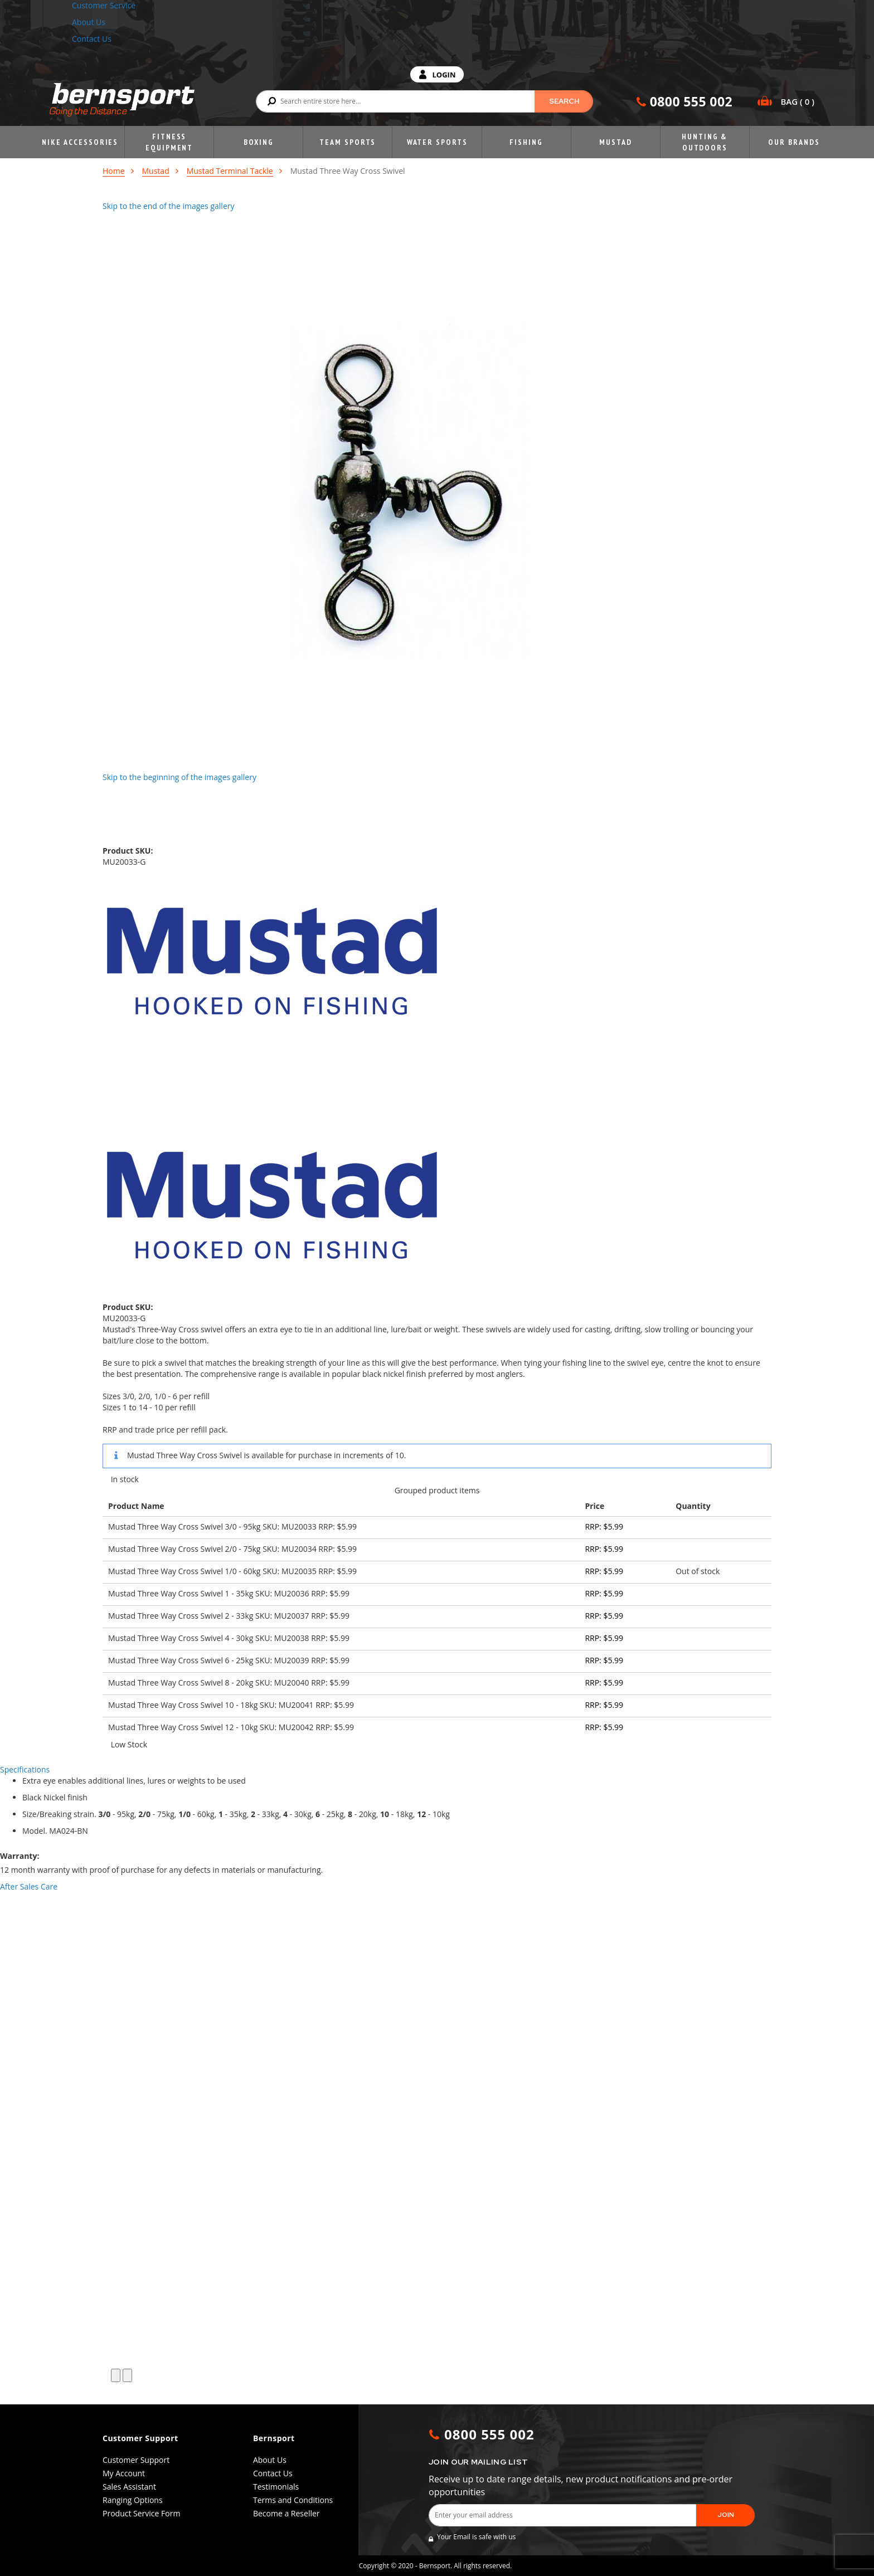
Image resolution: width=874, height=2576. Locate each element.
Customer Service (103, 5)
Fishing (525, 142)
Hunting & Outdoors (704, 142)
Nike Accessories (80, 142)
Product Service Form (141, 2513)
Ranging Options (133, 2500)
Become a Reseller (286, 2513)
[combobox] (424, 101)
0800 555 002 (691, 101)
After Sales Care (28, 1886)
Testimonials (276, 2486)
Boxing (259, 142)
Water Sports (437, 142)
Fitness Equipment (169, 142)
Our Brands (793, 142)
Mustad (615, 142)
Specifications (25, 1769)
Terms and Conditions (293, 2500)
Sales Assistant (129, 2486)
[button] (115, 2375)
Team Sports (347, 142)
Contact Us (91, 38)
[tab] (437, 1769)
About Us (88, 22)
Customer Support (136, 2460)
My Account (124, 2473)
